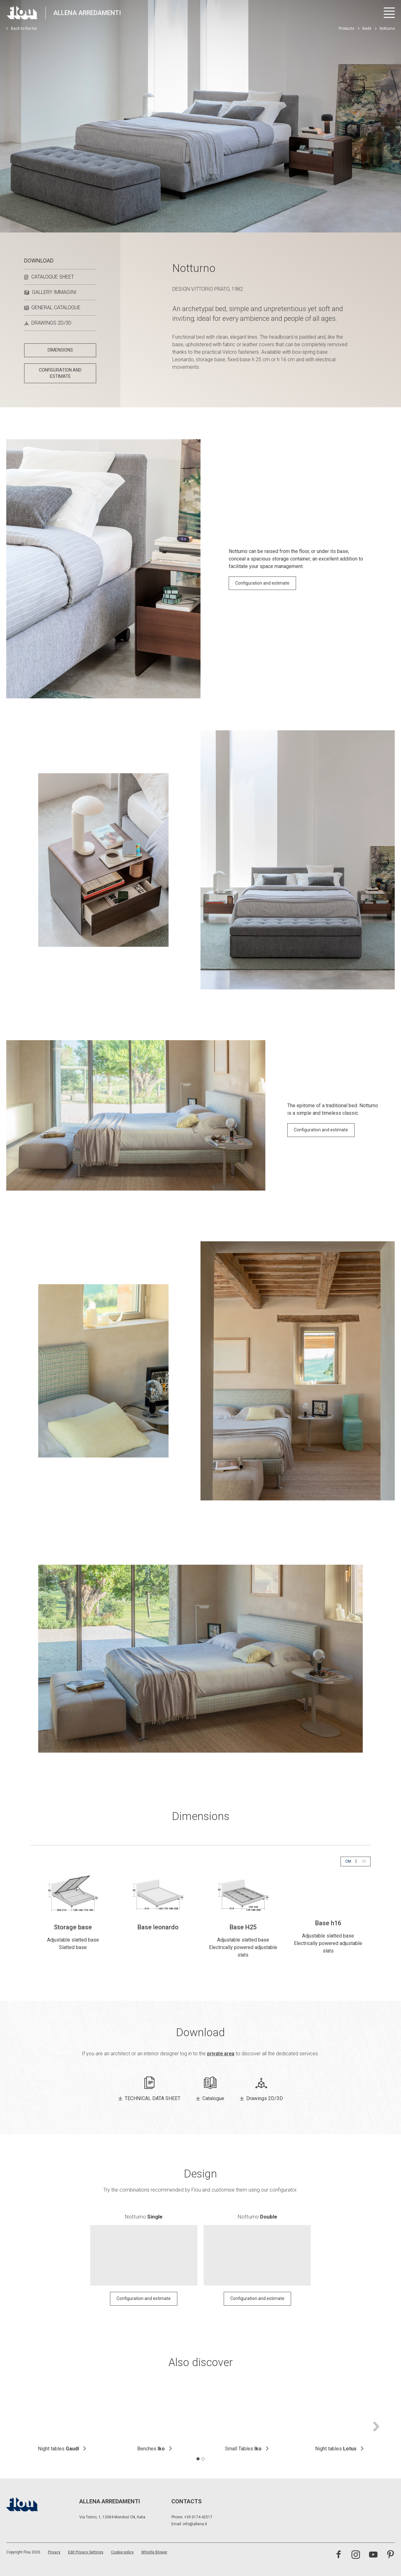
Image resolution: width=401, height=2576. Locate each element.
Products (346, 28)
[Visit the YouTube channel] (373, 2551)
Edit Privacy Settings (85, 2548)
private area (220, 2049)
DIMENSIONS (60, 349)
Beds (367, 28)
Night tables (58, 2445)
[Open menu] (389, 12)
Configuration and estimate (262, 583)
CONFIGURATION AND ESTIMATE (60, 373)
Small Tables (243, 2445)
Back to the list (21, 28)
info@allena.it (195, 2519)
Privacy (54, 2548)
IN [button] (366, 1861)
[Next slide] (376, 2422)
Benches (151, 2445)
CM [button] (350, 1861)
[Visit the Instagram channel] (355, 2551)
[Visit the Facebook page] (338, 2551)
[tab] (198, 2454)
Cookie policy (122, 2548)
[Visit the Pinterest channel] (390, 2551)
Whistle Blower (154, 2548)
